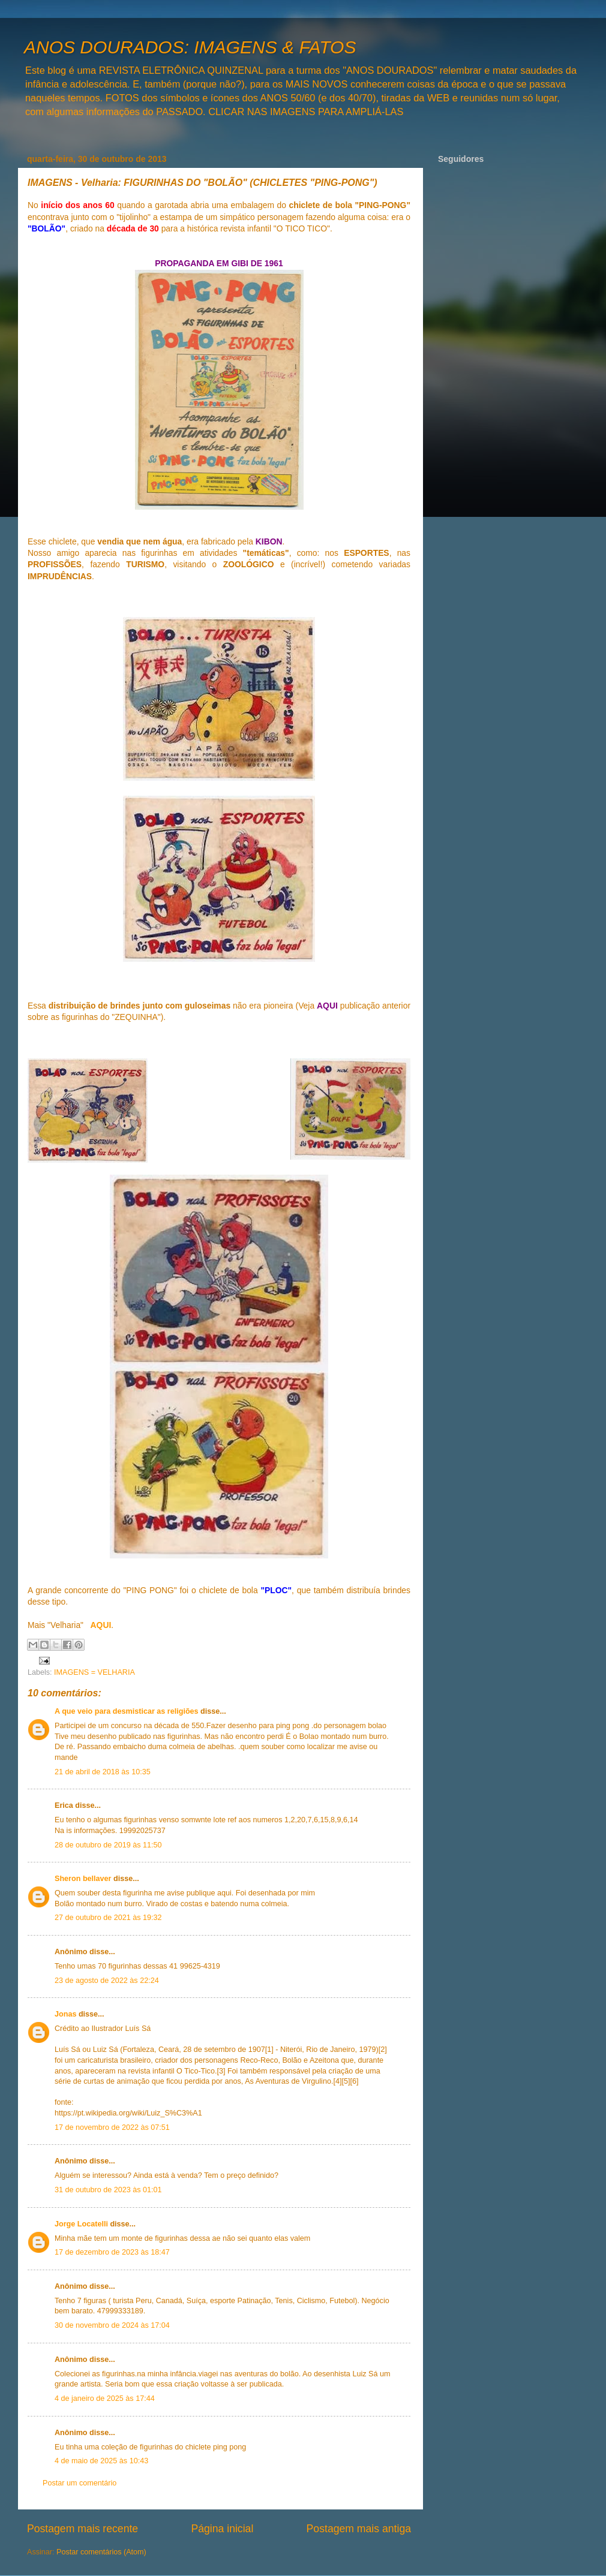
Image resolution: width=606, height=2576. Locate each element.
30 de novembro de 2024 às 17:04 (112, 2325)
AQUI (101, 1625)
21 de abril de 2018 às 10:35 (103, 1772)
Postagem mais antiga (359, 2529)
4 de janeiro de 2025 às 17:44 (105, 2398)
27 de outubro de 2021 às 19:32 (108, 1917)
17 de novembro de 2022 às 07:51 (112, 2127)
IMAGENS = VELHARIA (94, 1672)
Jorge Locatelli (81, 2224)
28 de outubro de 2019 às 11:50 (108, 1845)
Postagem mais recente (82, 2529)
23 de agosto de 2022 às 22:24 (107, 1980)
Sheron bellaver (83, 1878)
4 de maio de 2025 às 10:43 (101, 2461)
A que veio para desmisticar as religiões (127, 1711)
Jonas (65, 2014)
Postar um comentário (79, 2483)
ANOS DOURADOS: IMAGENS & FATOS (190, 47)
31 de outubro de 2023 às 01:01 (108, 2190)
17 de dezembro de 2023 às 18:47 (112, 2252)
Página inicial (222, 2529)
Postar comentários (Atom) (101, 2552)
